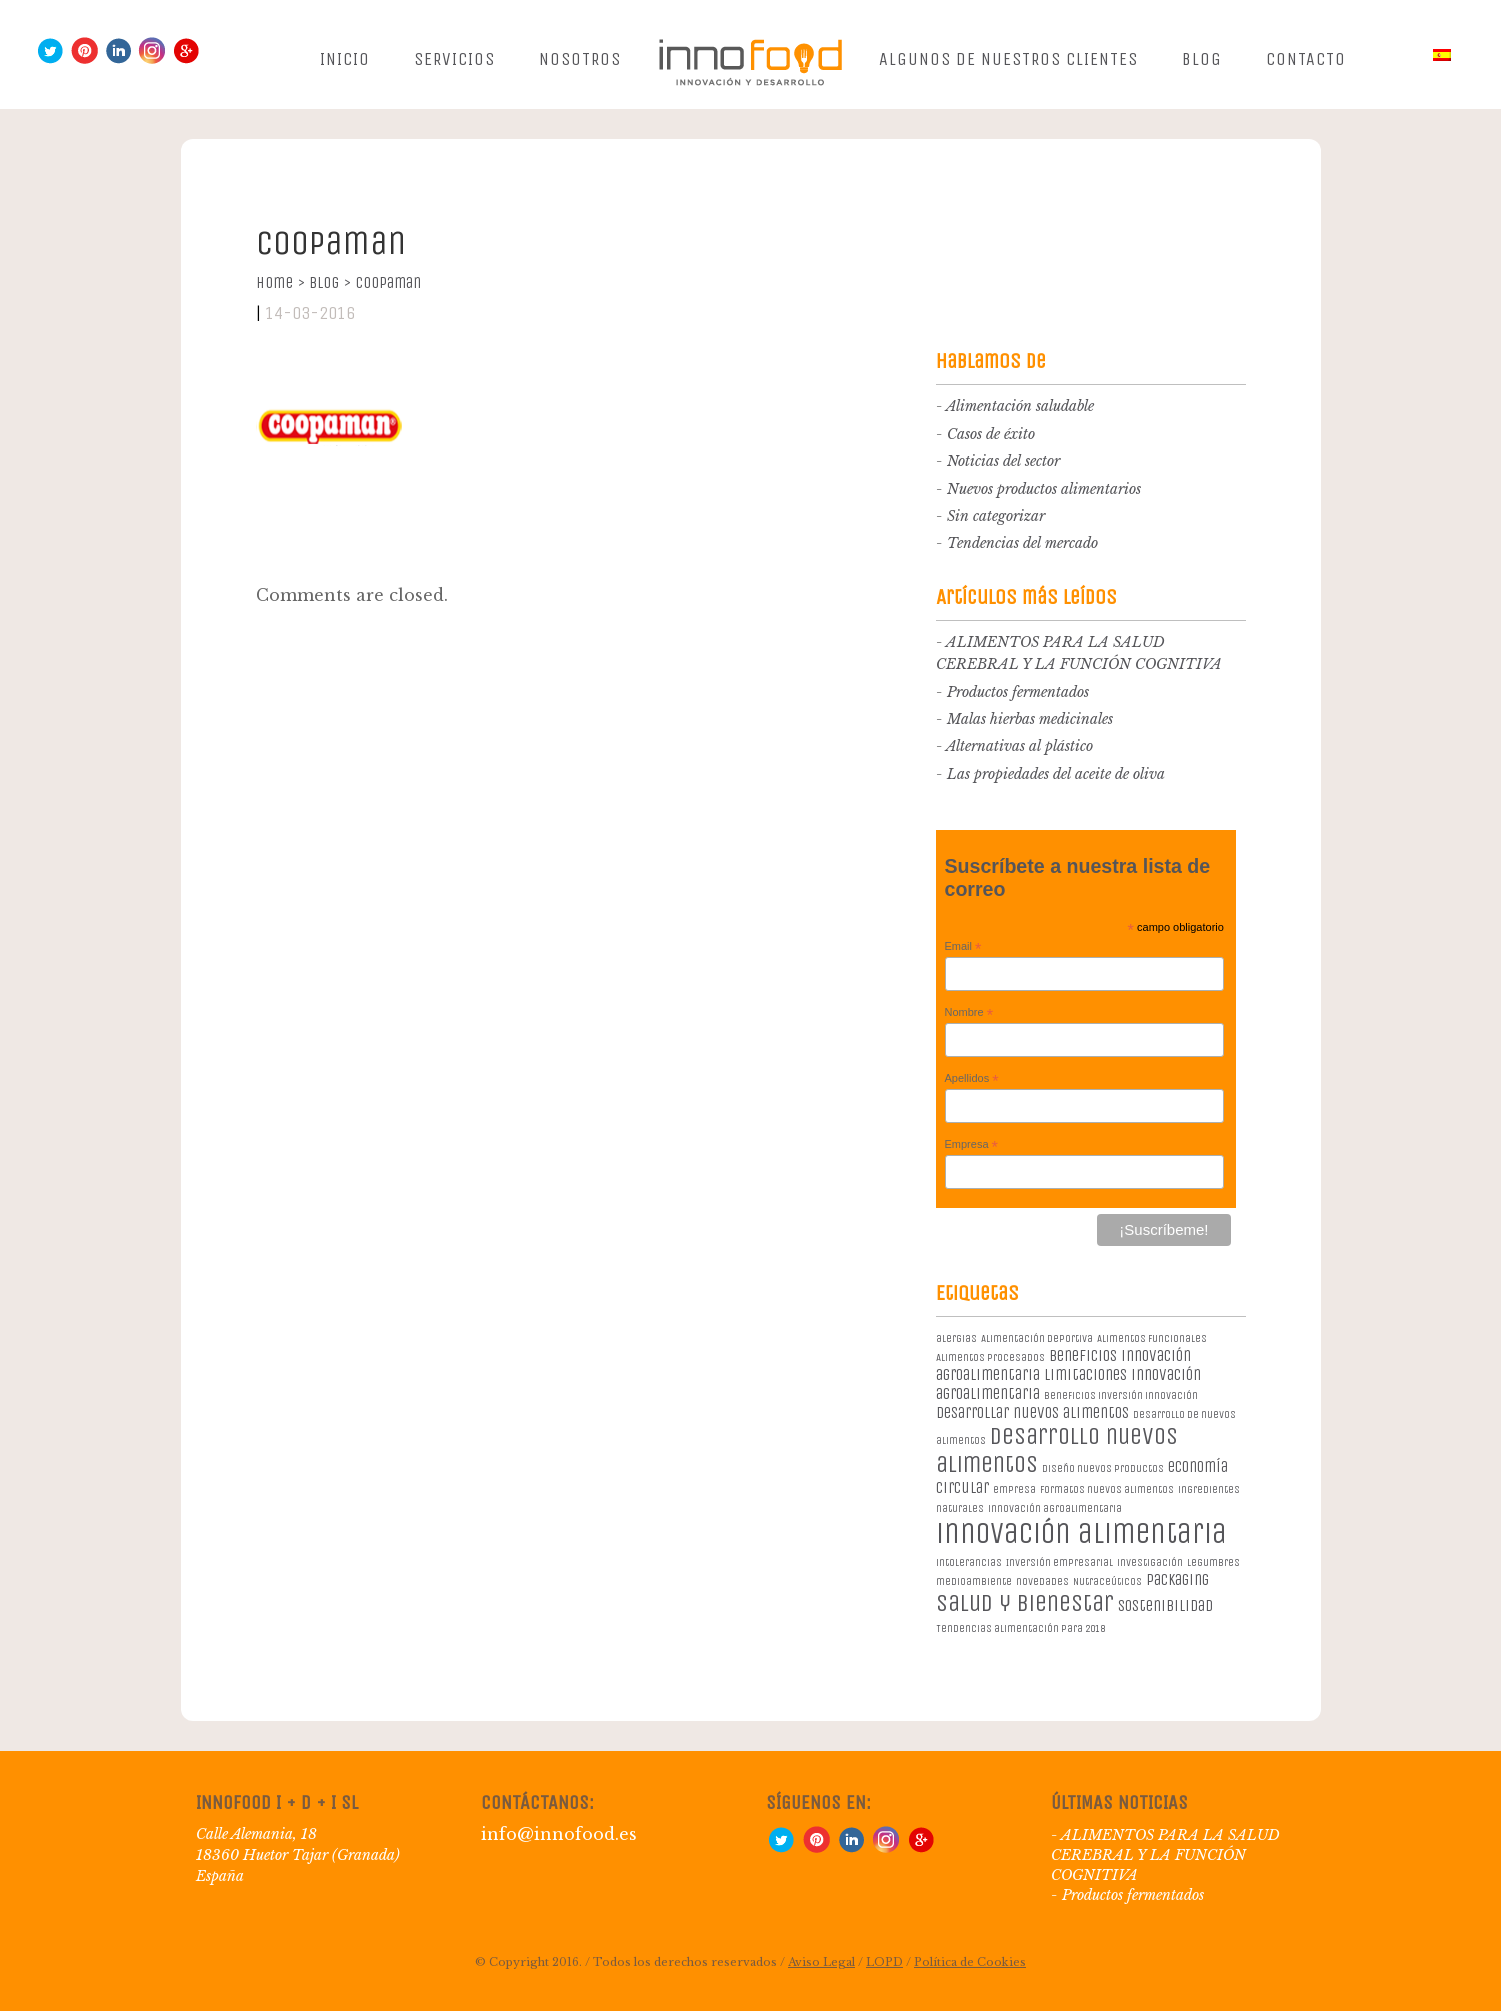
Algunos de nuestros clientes (1008, 59)
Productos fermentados (1018, 692)
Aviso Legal (821, 1962)
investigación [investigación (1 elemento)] (1150, 1562)
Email (963, 947)
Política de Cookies (970, 1962)
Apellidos (972, 1079)
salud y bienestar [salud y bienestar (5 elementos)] (1025, 1603)
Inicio (345, 59)
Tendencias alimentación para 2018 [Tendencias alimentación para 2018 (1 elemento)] (1020, 1628)
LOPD (884, 1962)
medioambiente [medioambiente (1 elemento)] (974, 1581)
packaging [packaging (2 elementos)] (1177, 1579)
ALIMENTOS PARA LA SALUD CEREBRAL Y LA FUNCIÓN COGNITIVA (1165, 1855)
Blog (1202, 59)
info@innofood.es (559, 1834)
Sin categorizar (996, 516)
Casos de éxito (991, 434)
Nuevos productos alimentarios (1044, 489)
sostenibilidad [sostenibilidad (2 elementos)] (1165, 1605)
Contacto (1306, 59)
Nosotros (580, 59)
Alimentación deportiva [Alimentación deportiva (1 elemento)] (1037, 1338)
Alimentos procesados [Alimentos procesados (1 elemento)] (990, 1357)
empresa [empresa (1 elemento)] (1014, 1489)
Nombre (969, 1013)
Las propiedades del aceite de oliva (1056, 774)
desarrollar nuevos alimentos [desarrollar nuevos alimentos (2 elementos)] (1032, 1412)
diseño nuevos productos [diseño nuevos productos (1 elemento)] (1103, 1468)
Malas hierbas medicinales (1030, 719)
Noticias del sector (1003, 461)
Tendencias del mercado (1022, 543)
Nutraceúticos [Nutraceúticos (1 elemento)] (1107, 1581)
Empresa (972, 1145)
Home (280, 282)
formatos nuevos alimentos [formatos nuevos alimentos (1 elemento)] (1107, 1489)
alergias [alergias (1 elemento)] (956, 1338)
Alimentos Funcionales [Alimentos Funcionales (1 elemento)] (1152, 1338)
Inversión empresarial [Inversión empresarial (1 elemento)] (1059, 1562)
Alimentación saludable (1020, 406)
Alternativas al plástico (1019, 746)
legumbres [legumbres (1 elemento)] (1213, 1562)
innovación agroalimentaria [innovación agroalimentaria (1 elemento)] (1055, 1508)
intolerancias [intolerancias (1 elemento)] (969, 1562)
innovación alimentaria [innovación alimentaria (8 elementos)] (1081, 1533)
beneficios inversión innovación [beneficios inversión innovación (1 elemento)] (1121, 1395)
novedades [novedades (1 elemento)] (1042, 1581)
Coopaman (388, 282)
